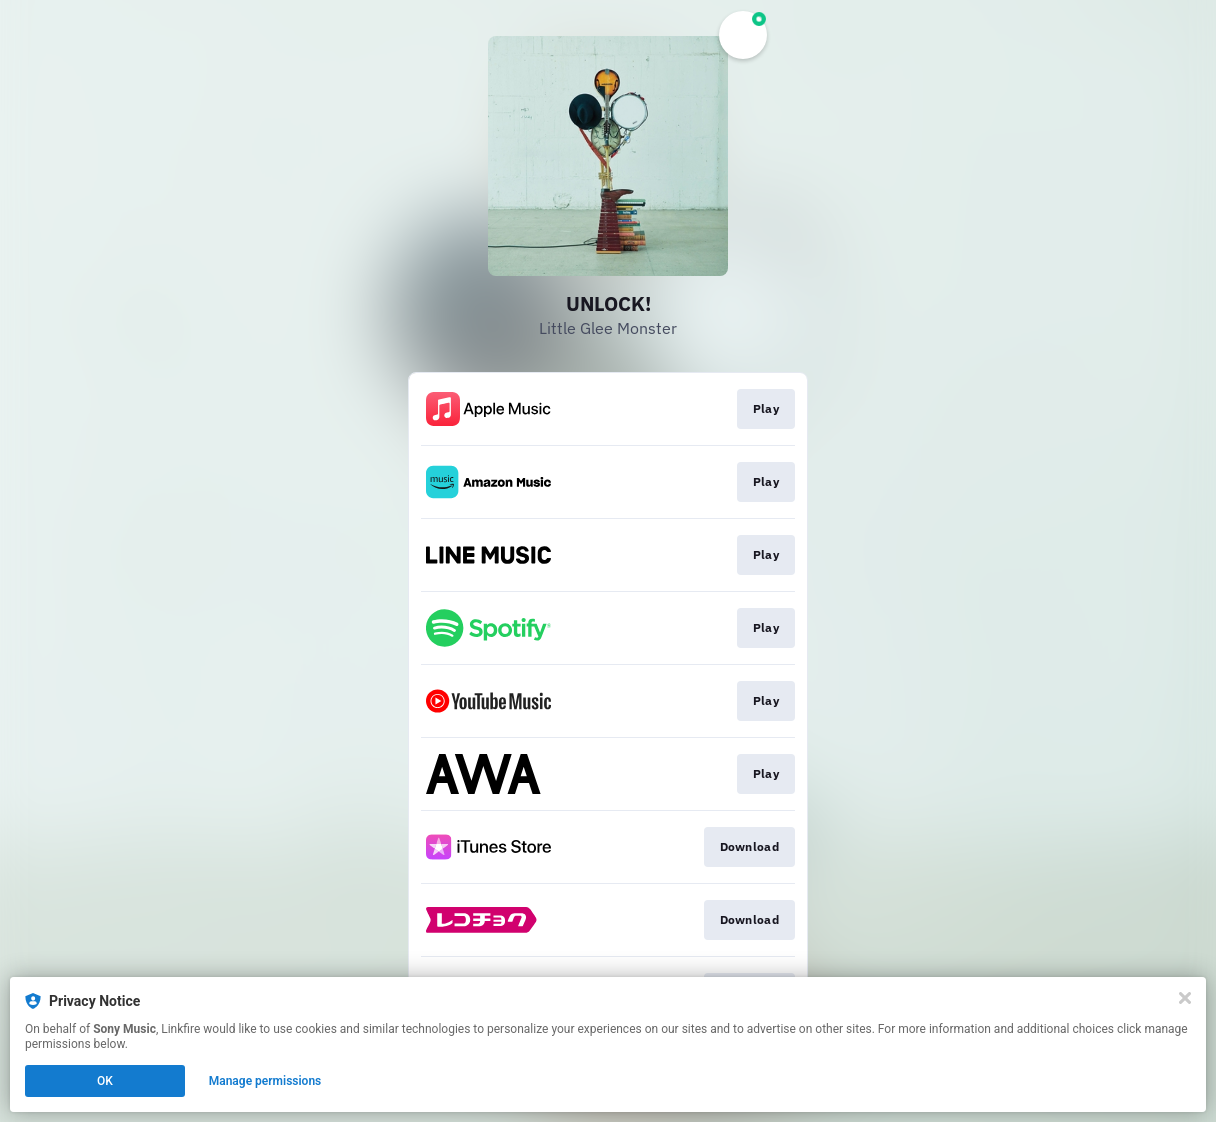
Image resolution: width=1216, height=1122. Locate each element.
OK (105, 1081)
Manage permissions (265, 1081)
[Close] (1185, 998)
